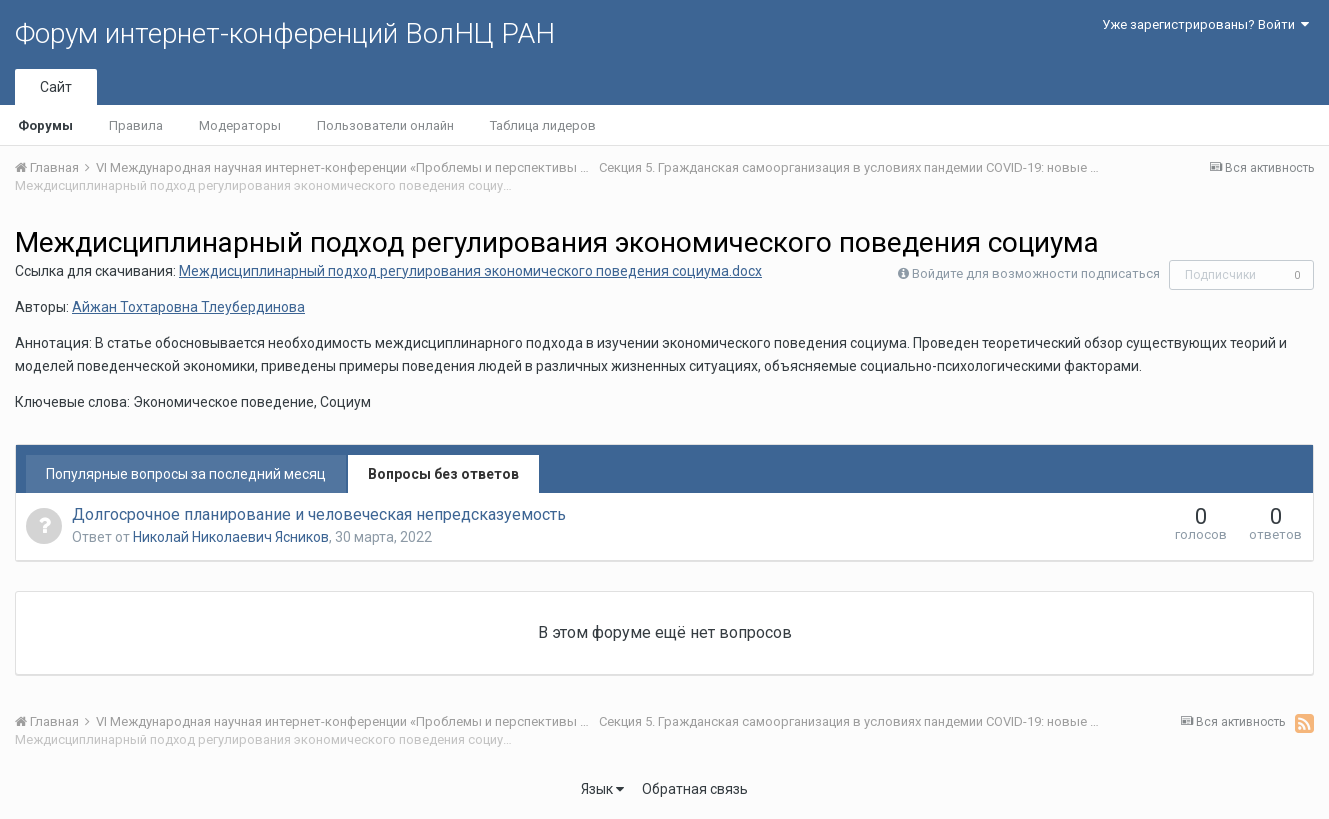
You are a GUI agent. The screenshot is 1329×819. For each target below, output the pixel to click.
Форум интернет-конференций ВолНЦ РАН (285, 33)
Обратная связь (695, 789)
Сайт (56, 87)
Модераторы (240, 125)
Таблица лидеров (543, 125)
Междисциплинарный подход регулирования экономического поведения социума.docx (470, 271)
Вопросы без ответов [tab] (443, 474)
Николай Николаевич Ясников (231, 537)
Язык (602, 789)
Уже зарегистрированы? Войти (1205, 24)
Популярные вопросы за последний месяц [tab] (186, 474)
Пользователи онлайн (385, 125)
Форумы (45, 125)
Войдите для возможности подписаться (1036, 273)
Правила (136, 125)
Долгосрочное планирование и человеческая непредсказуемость (319, 514)
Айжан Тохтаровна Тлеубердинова (188, 307)
